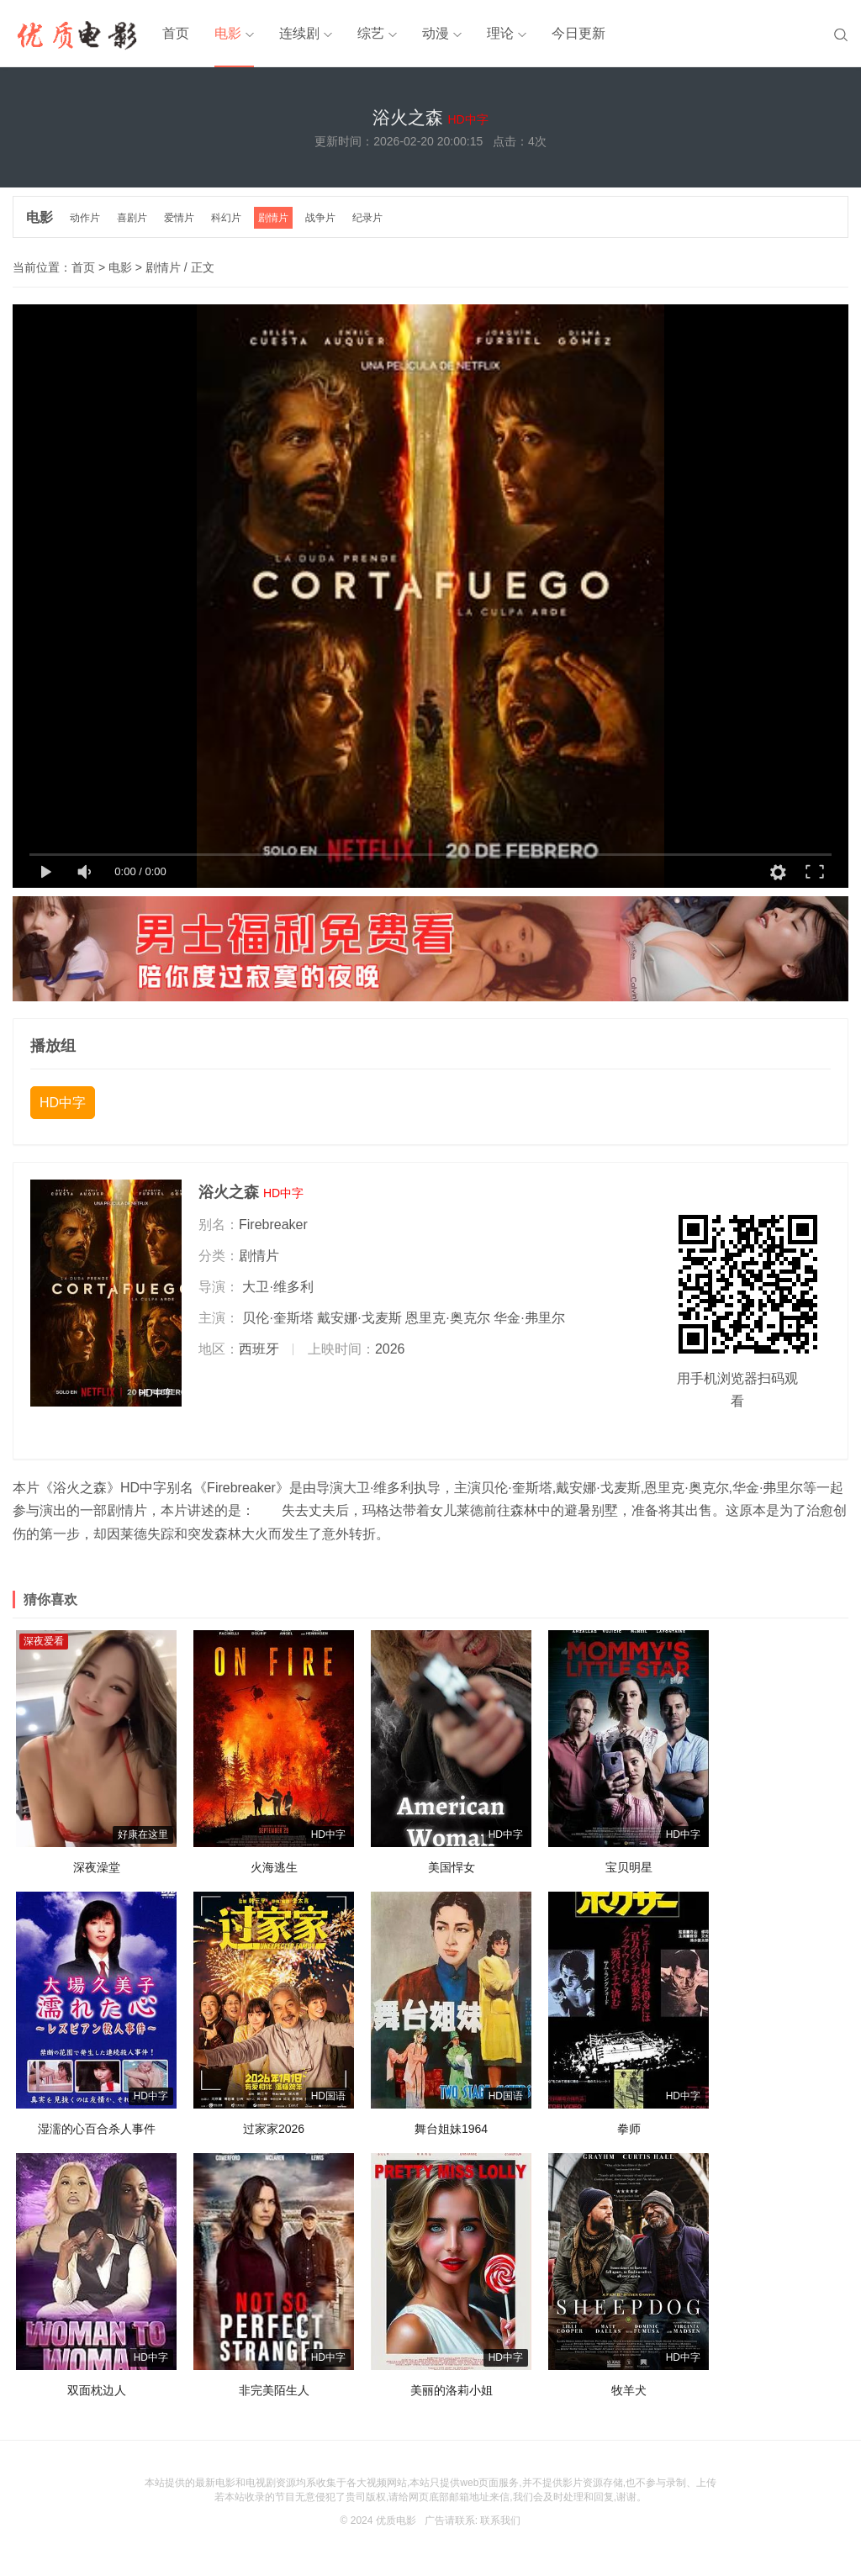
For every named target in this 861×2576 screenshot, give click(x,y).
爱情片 (179, 218)
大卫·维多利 (277, 1287)
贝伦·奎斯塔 (277, 1318)
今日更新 (578, 33)
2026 (390, 1349)
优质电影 (396, 2520)
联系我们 (500, 2520)
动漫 (435, 33)
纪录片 (367, 218)
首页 (175, 33)
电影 (227, 33)
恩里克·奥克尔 (447, 1318)
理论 (500, 33)
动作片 (85, 218)
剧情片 (273, 218)
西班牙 (259, 1349)
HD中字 (63, 1102)
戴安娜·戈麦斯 (359, 1318)
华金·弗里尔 (529, 1318)
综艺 (370, 33)
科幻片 (226, 218)
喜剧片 (132, 218)
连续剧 (299, 33)
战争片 (320, 218)
